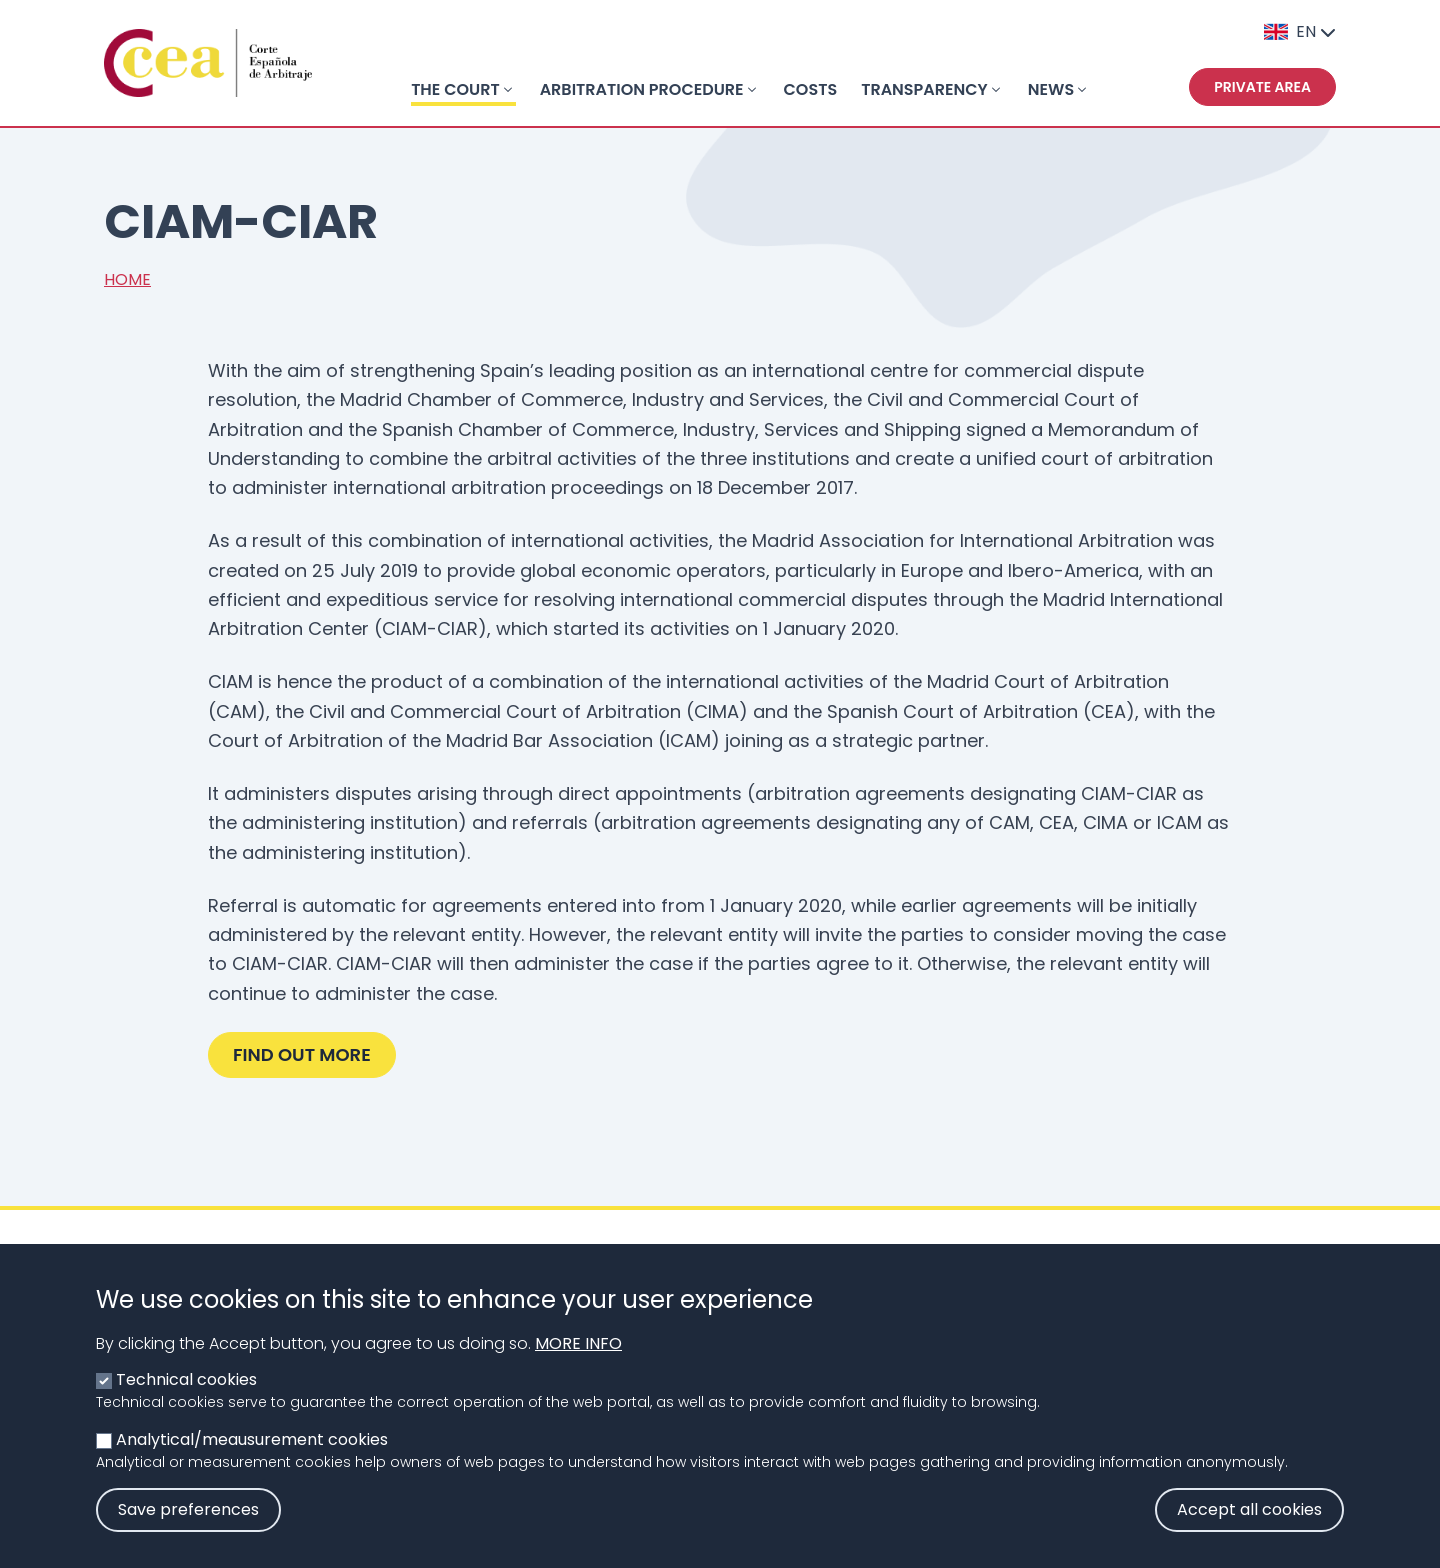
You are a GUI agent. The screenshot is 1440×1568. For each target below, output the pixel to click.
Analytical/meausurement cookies (252, 1461)
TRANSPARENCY (924, 89)
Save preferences (188, 1531)
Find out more (302, 1054)
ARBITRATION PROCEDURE (642, 89)
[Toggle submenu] (508, 90)
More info (578, 1365)
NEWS (1051, 89)
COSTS (811, 89)
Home (127, 279)
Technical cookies (186, 1401)
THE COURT (455, 89)
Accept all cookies (1249, 1531)
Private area (1262, 87)
